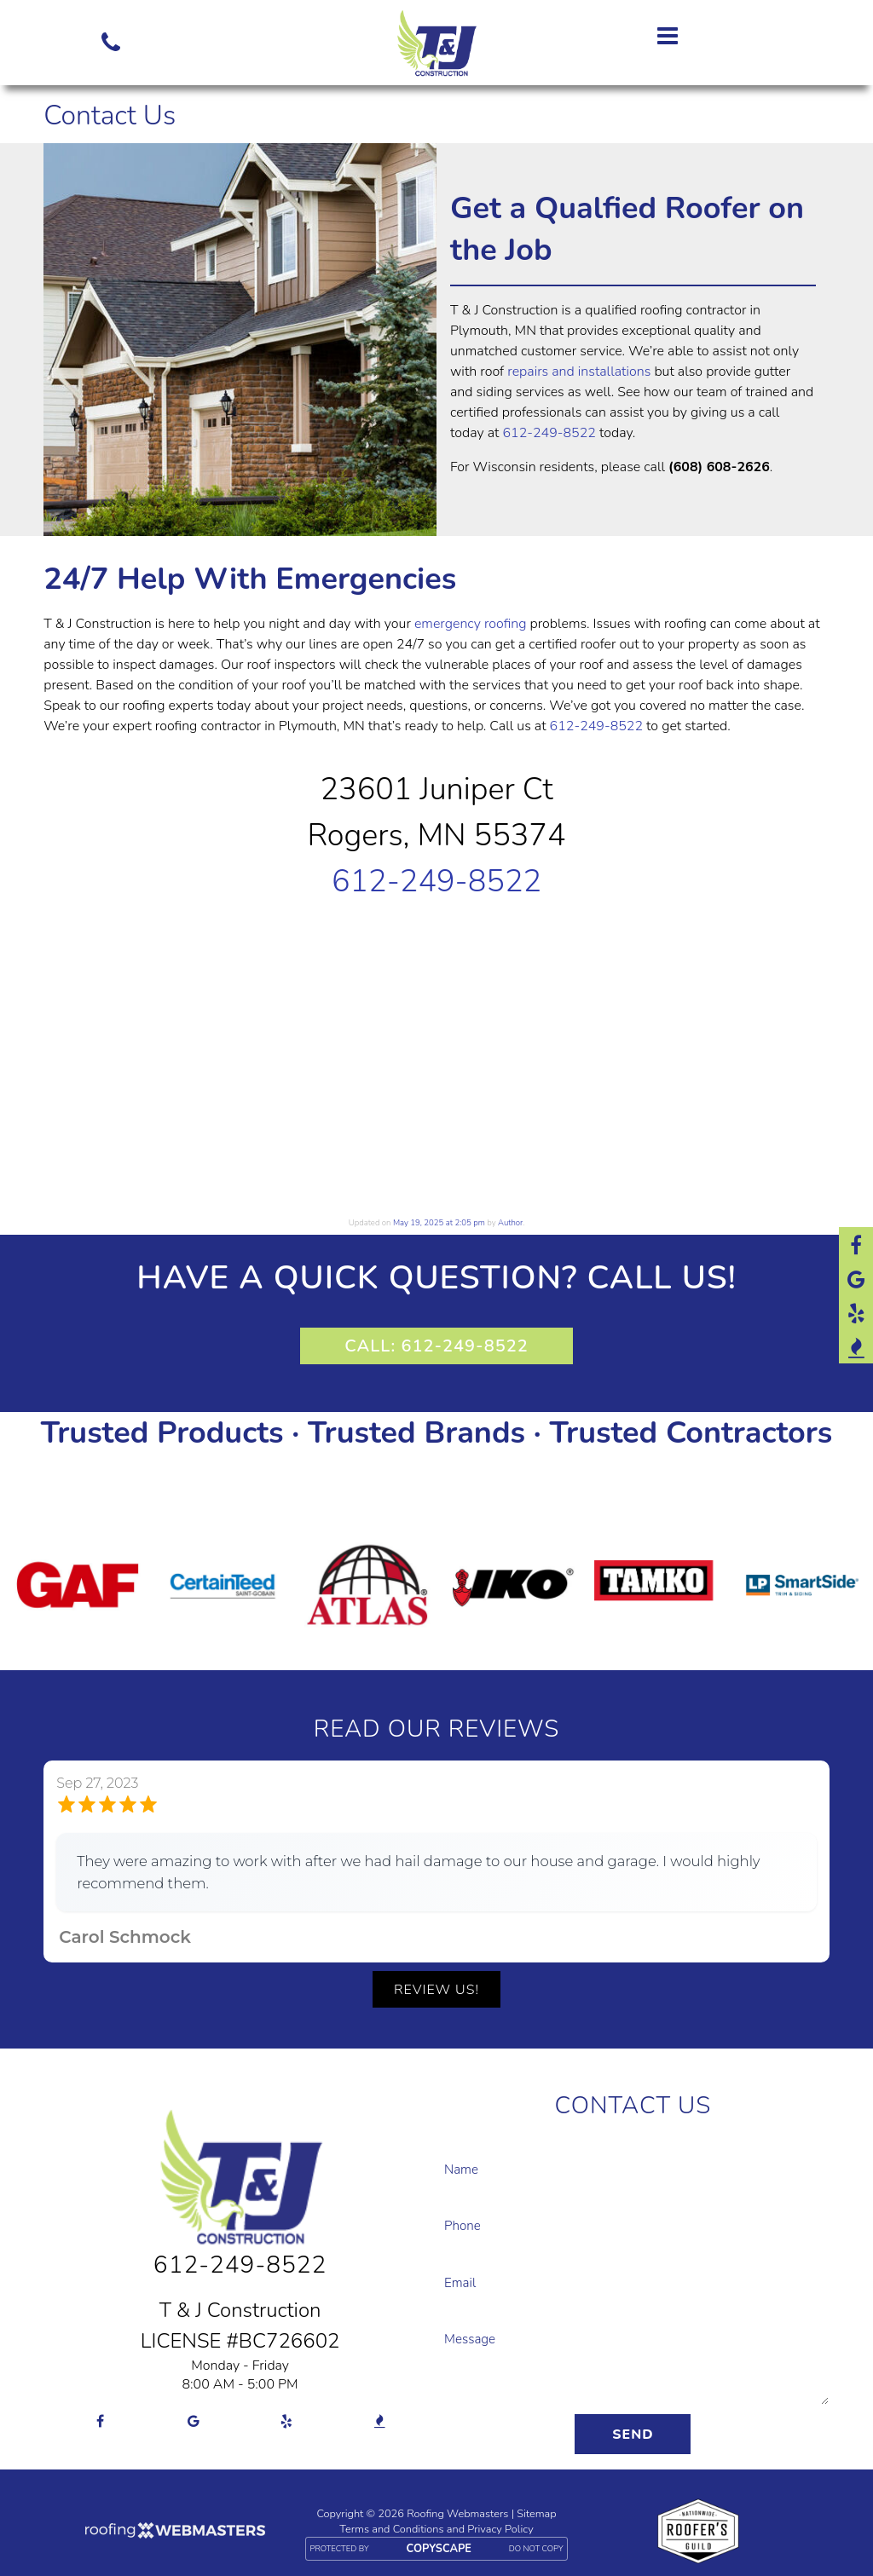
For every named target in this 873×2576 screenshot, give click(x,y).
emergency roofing (470, 623)
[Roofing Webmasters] (174, 2533)
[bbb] (856, 1346)
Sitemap (536, 2513)
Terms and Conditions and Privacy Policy (436, 2529)
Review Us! (436, 1989)
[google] (856, 1278)
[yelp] (856, 1312)
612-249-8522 (548, 433)
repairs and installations (578, 371)
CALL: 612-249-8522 (436, 1345)
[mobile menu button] (707, 35)
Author (510, 1222)
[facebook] (856, 1244)
